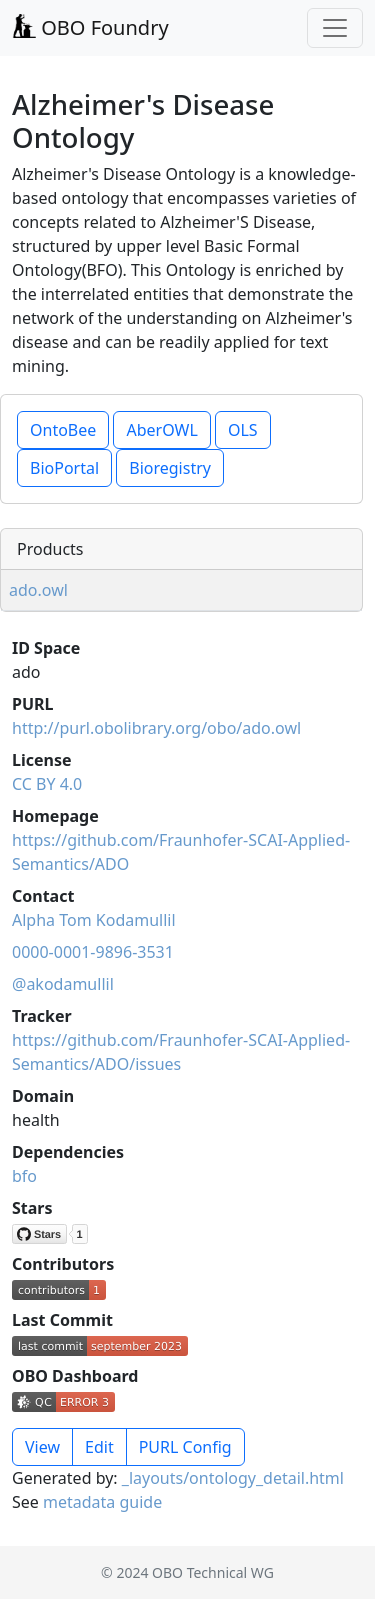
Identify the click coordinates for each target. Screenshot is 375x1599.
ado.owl (38, 590)
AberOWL (161, 430)
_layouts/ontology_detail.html (233, 1478)
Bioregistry (170, 468)
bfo (24, 1176)
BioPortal (64, 468)
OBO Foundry (90, 27)
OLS (243, 430)
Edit (99, 1447)
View (42, 1447)
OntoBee (63, 430)
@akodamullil (63, 984)
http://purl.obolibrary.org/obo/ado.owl (156, 728)
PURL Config (185, 1447)
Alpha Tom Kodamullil (94, 920)
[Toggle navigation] (335, 28)
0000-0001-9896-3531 (93, 952)
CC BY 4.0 (47, 784)
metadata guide (102, 1502)
